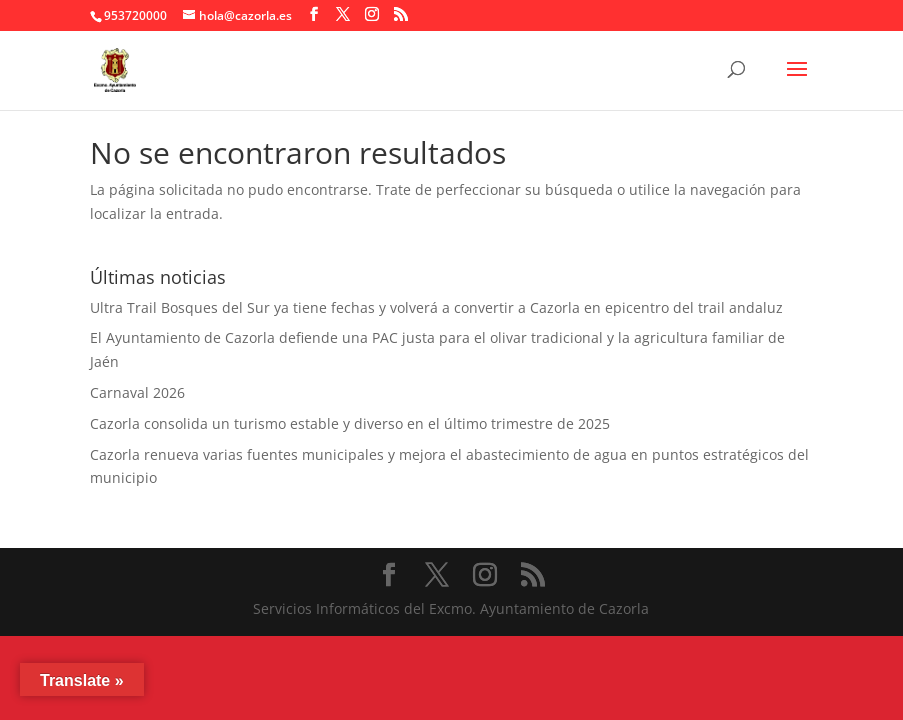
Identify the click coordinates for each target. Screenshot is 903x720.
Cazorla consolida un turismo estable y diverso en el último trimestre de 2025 (350, 423)
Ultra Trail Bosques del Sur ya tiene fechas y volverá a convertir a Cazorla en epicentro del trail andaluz (436, 307)
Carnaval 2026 (137, 392)
